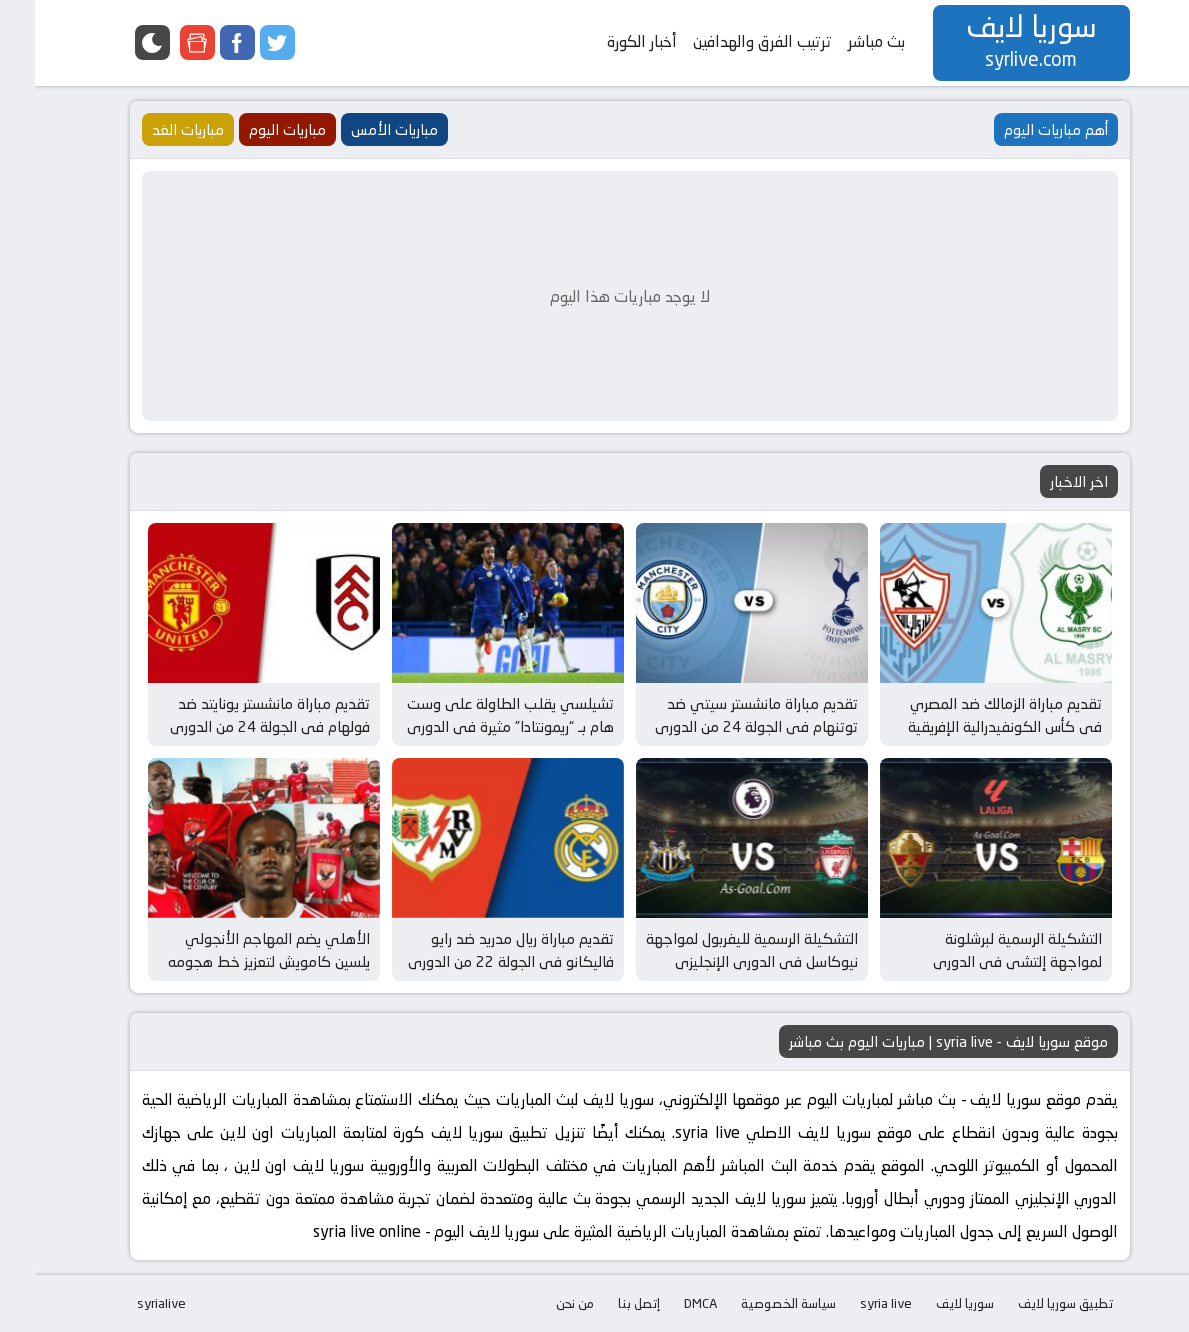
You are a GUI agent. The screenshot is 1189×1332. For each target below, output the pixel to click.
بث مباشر (841, 41)
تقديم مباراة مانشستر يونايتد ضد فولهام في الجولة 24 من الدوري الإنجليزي (235, 726)
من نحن (540, 1303)
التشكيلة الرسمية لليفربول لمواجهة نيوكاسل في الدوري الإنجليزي (717, 950)
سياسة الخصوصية (753, 1303)
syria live (851, 1303)
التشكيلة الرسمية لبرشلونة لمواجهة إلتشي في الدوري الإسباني (982, 961)
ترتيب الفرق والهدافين (727, 41)
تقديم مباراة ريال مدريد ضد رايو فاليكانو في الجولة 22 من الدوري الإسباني (476, 961)
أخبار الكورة (607, 41)
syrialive (126, 1303)
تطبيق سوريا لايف (1030, 1303)
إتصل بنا (604, 1303)
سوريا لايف (930, 1303)
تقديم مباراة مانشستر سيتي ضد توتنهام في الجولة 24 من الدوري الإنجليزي (721, 726)
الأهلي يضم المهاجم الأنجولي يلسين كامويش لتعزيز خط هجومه (234, 950)
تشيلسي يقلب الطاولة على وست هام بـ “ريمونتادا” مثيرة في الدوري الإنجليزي (475, 726)
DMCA (665, 1303)
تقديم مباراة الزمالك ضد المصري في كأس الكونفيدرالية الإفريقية (970, 715)
